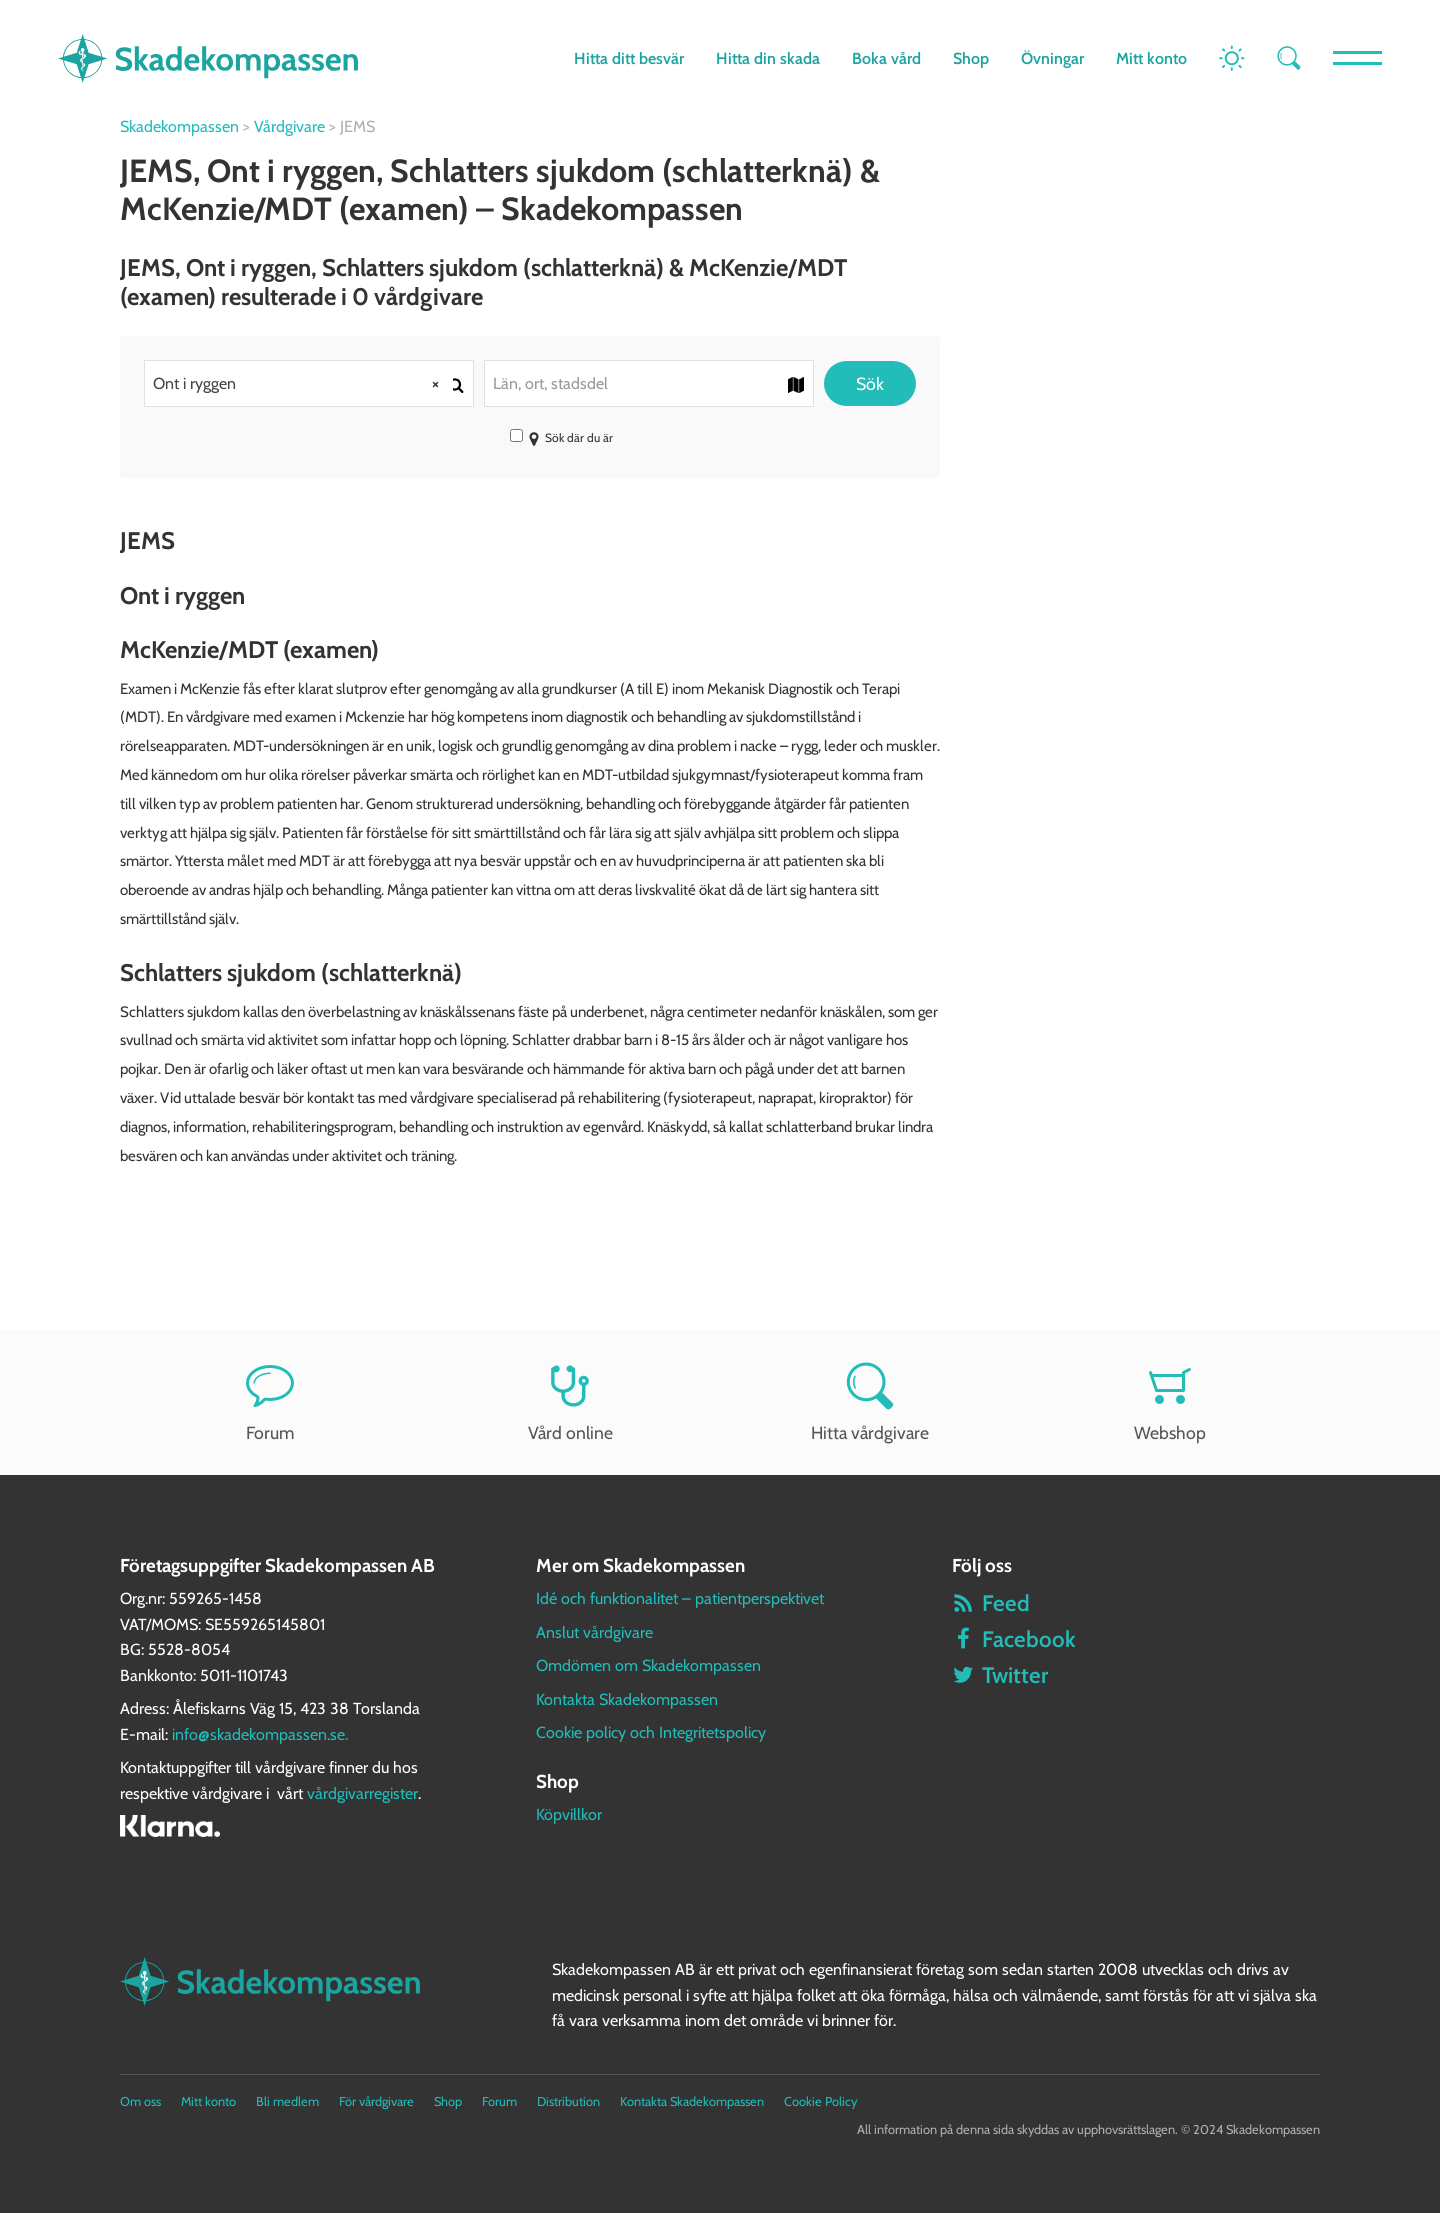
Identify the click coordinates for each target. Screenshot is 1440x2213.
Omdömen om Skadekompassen (648, 1665)
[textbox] (649, 383)
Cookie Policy (820, 2101)
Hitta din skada (767, 58)
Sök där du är (561, 437)
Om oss (140, 2101)
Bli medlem (287, 2101)
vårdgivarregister (362, 1793)
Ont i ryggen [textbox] (303, 383)
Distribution (568, 2101)
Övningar (1051, 58)
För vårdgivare (376, 2101)
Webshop (1170, 1402)
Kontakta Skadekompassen (627, 1699)
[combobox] (309, 383)
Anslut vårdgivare (594, 1632)
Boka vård (885, 58)
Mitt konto (1150, 58)
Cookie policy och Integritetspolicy (651, 1732)
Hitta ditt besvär (628, 58)
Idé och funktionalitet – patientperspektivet (680, 1598)
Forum (270, 1402)
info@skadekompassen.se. (260, 1734)
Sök (870, 383)
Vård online (570, 1402)
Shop (970, 58)
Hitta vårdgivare (870, 1402)
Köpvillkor (569, 1814)
